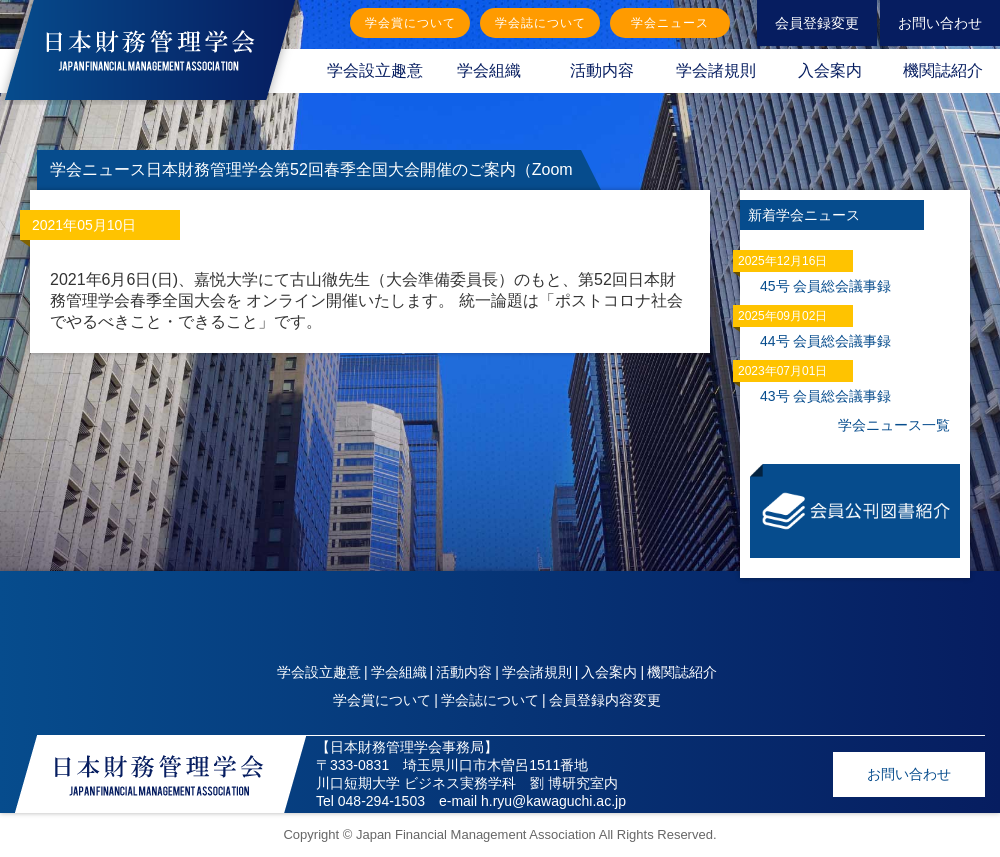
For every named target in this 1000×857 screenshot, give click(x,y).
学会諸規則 (716, 70)
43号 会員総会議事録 (825, 396)
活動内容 (602, 70)
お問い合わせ (940, 23)
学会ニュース (670, 23)
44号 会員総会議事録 (825, 341)
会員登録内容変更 (605, 700)
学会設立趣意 (375, 70)
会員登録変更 (817, 23)
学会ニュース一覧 (894, 425)
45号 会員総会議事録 (825, 286)
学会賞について (410, 23)
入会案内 (830, 70)
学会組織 (489, 70)
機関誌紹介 (682, 672)
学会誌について (540, 23)
